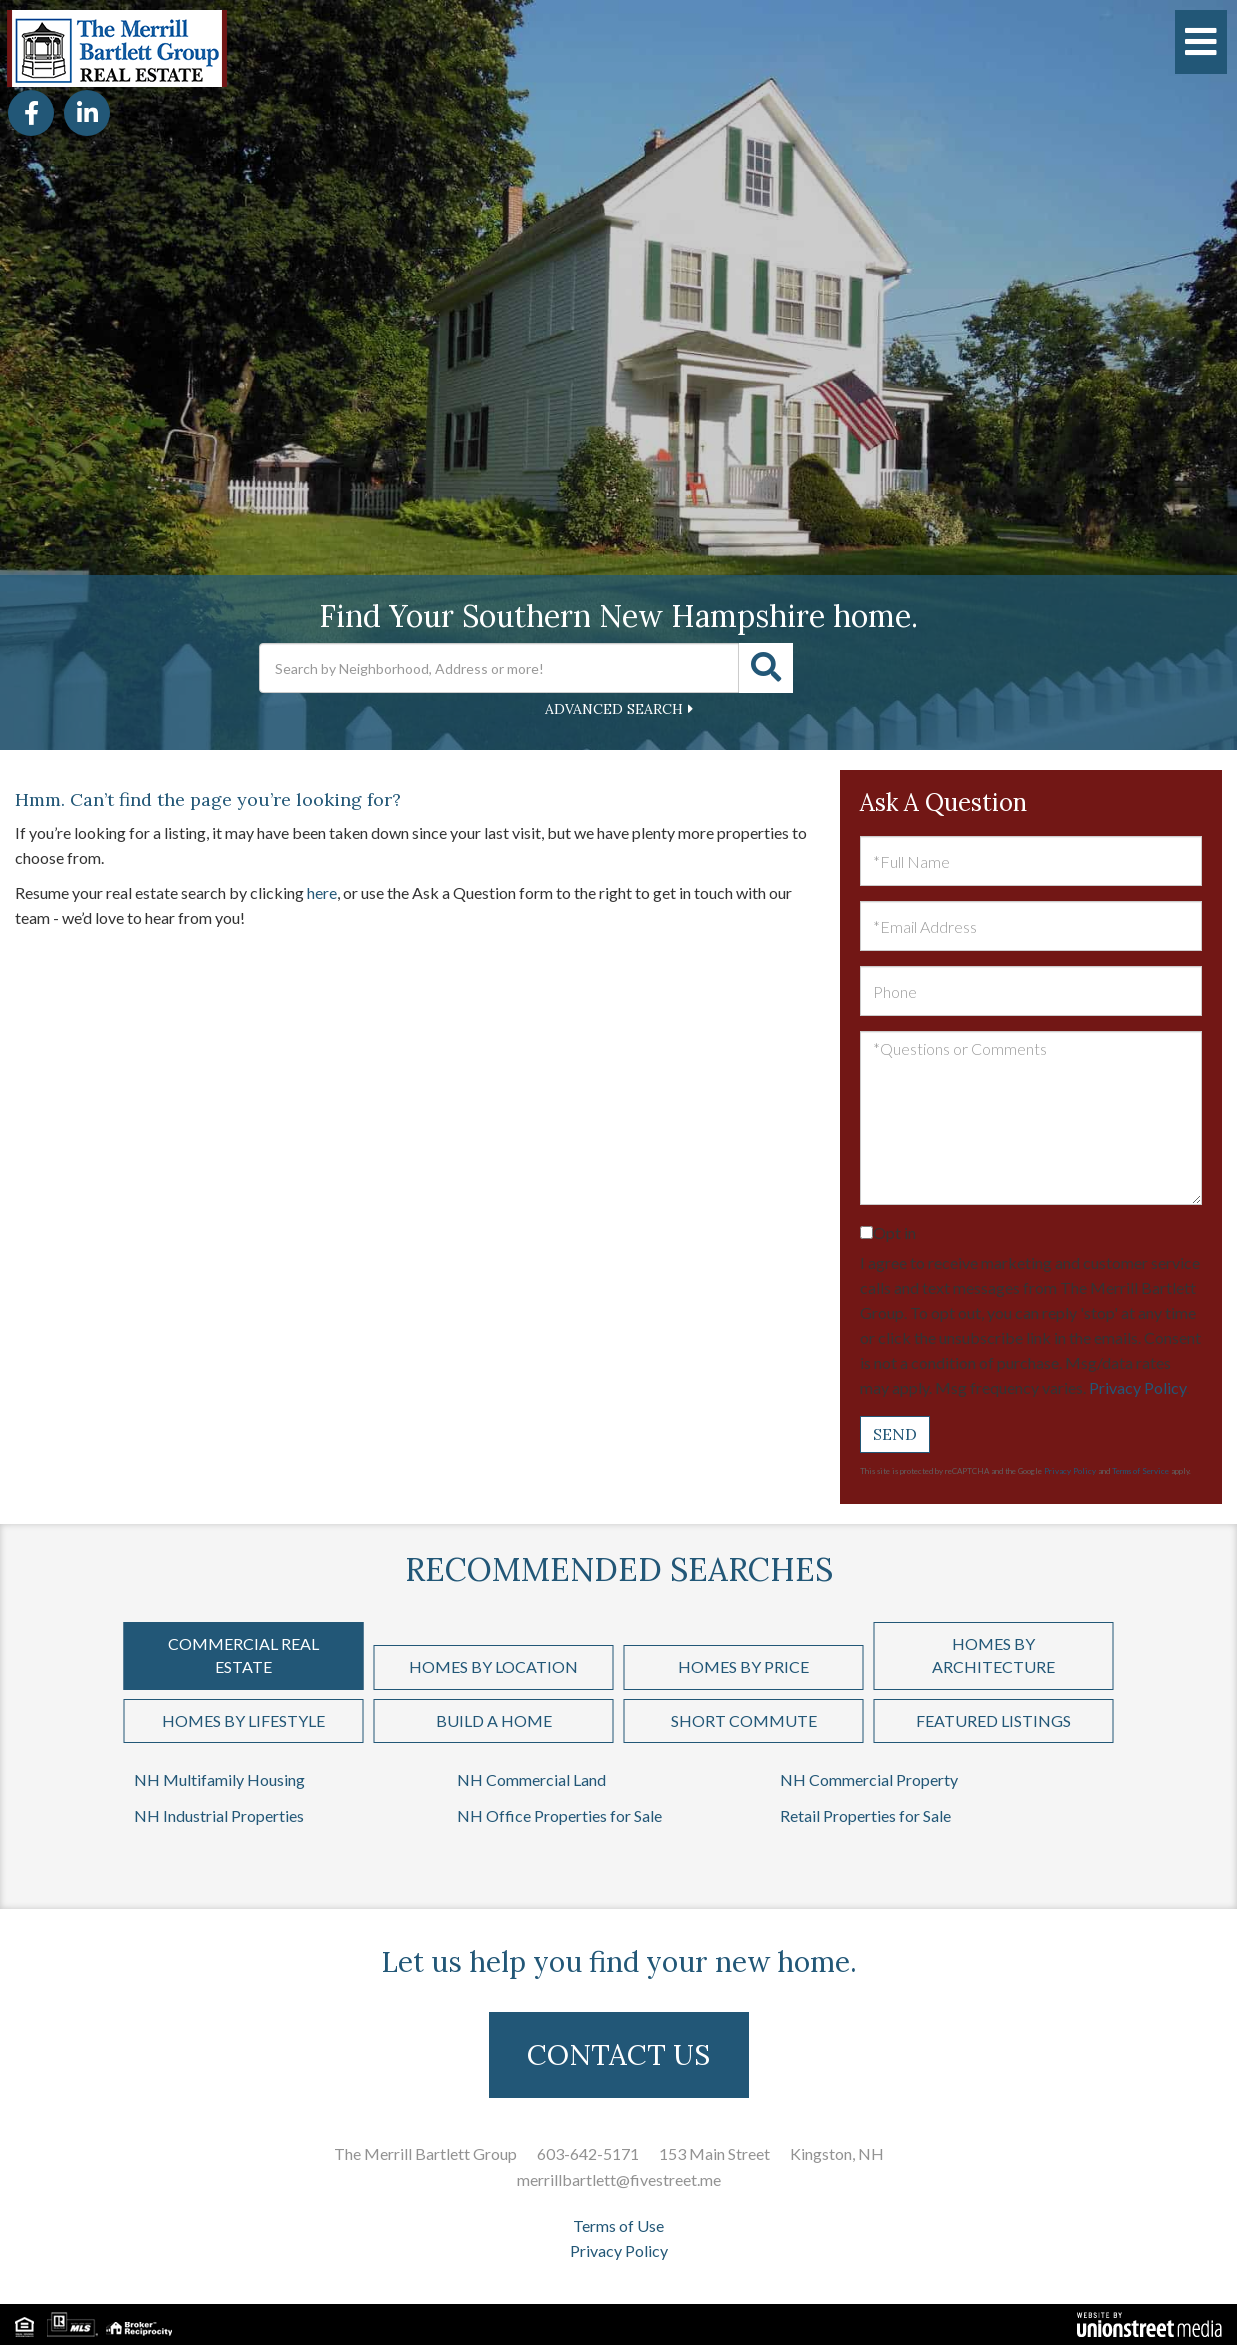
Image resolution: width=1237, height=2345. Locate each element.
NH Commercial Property (869, 1779)
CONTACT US (618, 2055)
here (322, 892)
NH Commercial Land (531, 1779)
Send (895, 1434)
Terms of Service (1140, 1471)
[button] (766, 668)
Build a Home (494, 1720)
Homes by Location (493, 1666)
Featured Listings (993, 1720)
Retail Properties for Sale (865, 1815)
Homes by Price (743, 1666)
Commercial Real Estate (243, 1655)
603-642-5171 (588, 2153)
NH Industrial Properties (219, 1815)
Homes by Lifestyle (243, 1720)
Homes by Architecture (993, 1655)
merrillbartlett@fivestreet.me (619, 2179)
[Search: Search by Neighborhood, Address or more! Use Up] (499, 668)
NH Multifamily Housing (219, 1779)
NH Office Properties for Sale (559, 1815)
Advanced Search (614, 709)
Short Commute (744, 1720)
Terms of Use (618, 2225)
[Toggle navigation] (1201, 42)
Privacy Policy (1137, 1387)
